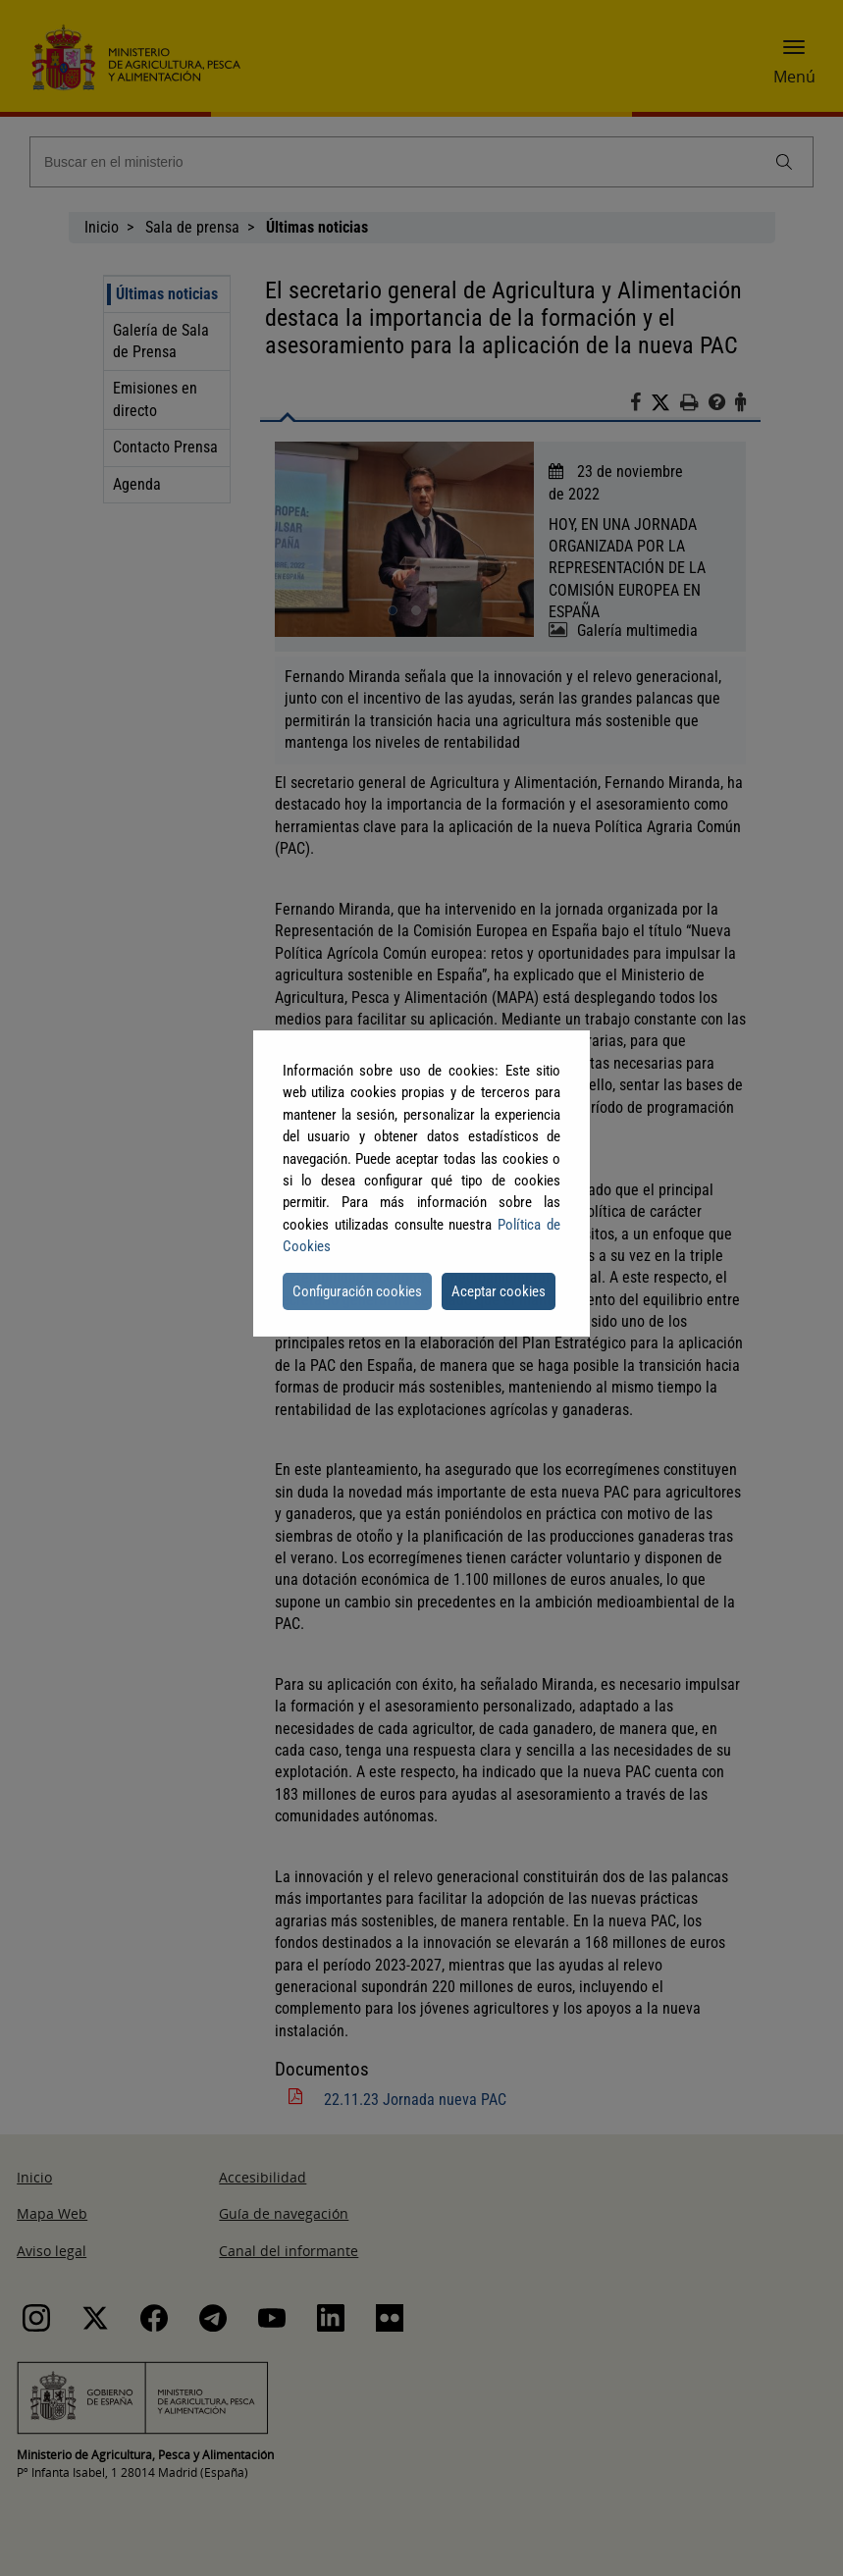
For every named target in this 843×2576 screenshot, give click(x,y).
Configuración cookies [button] (357, 1291)
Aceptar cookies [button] (498, 1291)
